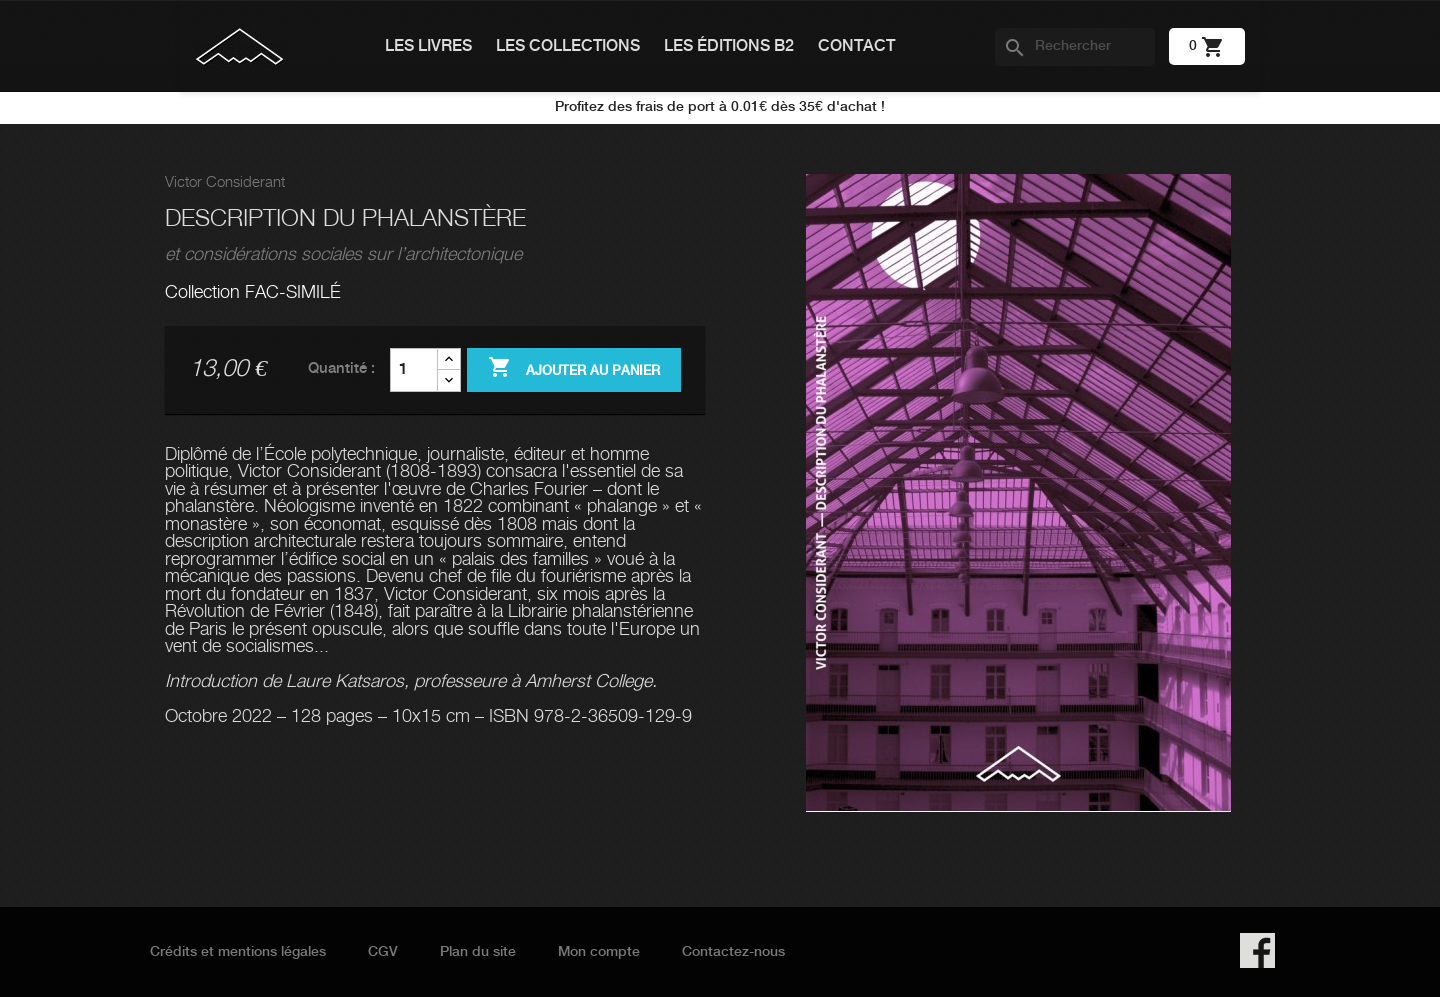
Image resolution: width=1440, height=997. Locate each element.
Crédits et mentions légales (238, 952)
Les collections (568, 46)
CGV (383, 952)
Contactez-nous (733, 952)
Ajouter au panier (574, 369)
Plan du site (478, 952)
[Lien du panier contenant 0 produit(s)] (1207, 46)
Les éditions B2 (729, 46)
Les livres (428, 46)
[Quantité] (414, 370)
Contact (856, 46)
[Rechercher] (1075, 47)
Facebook (1257, 950)
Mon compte (599, 952)
